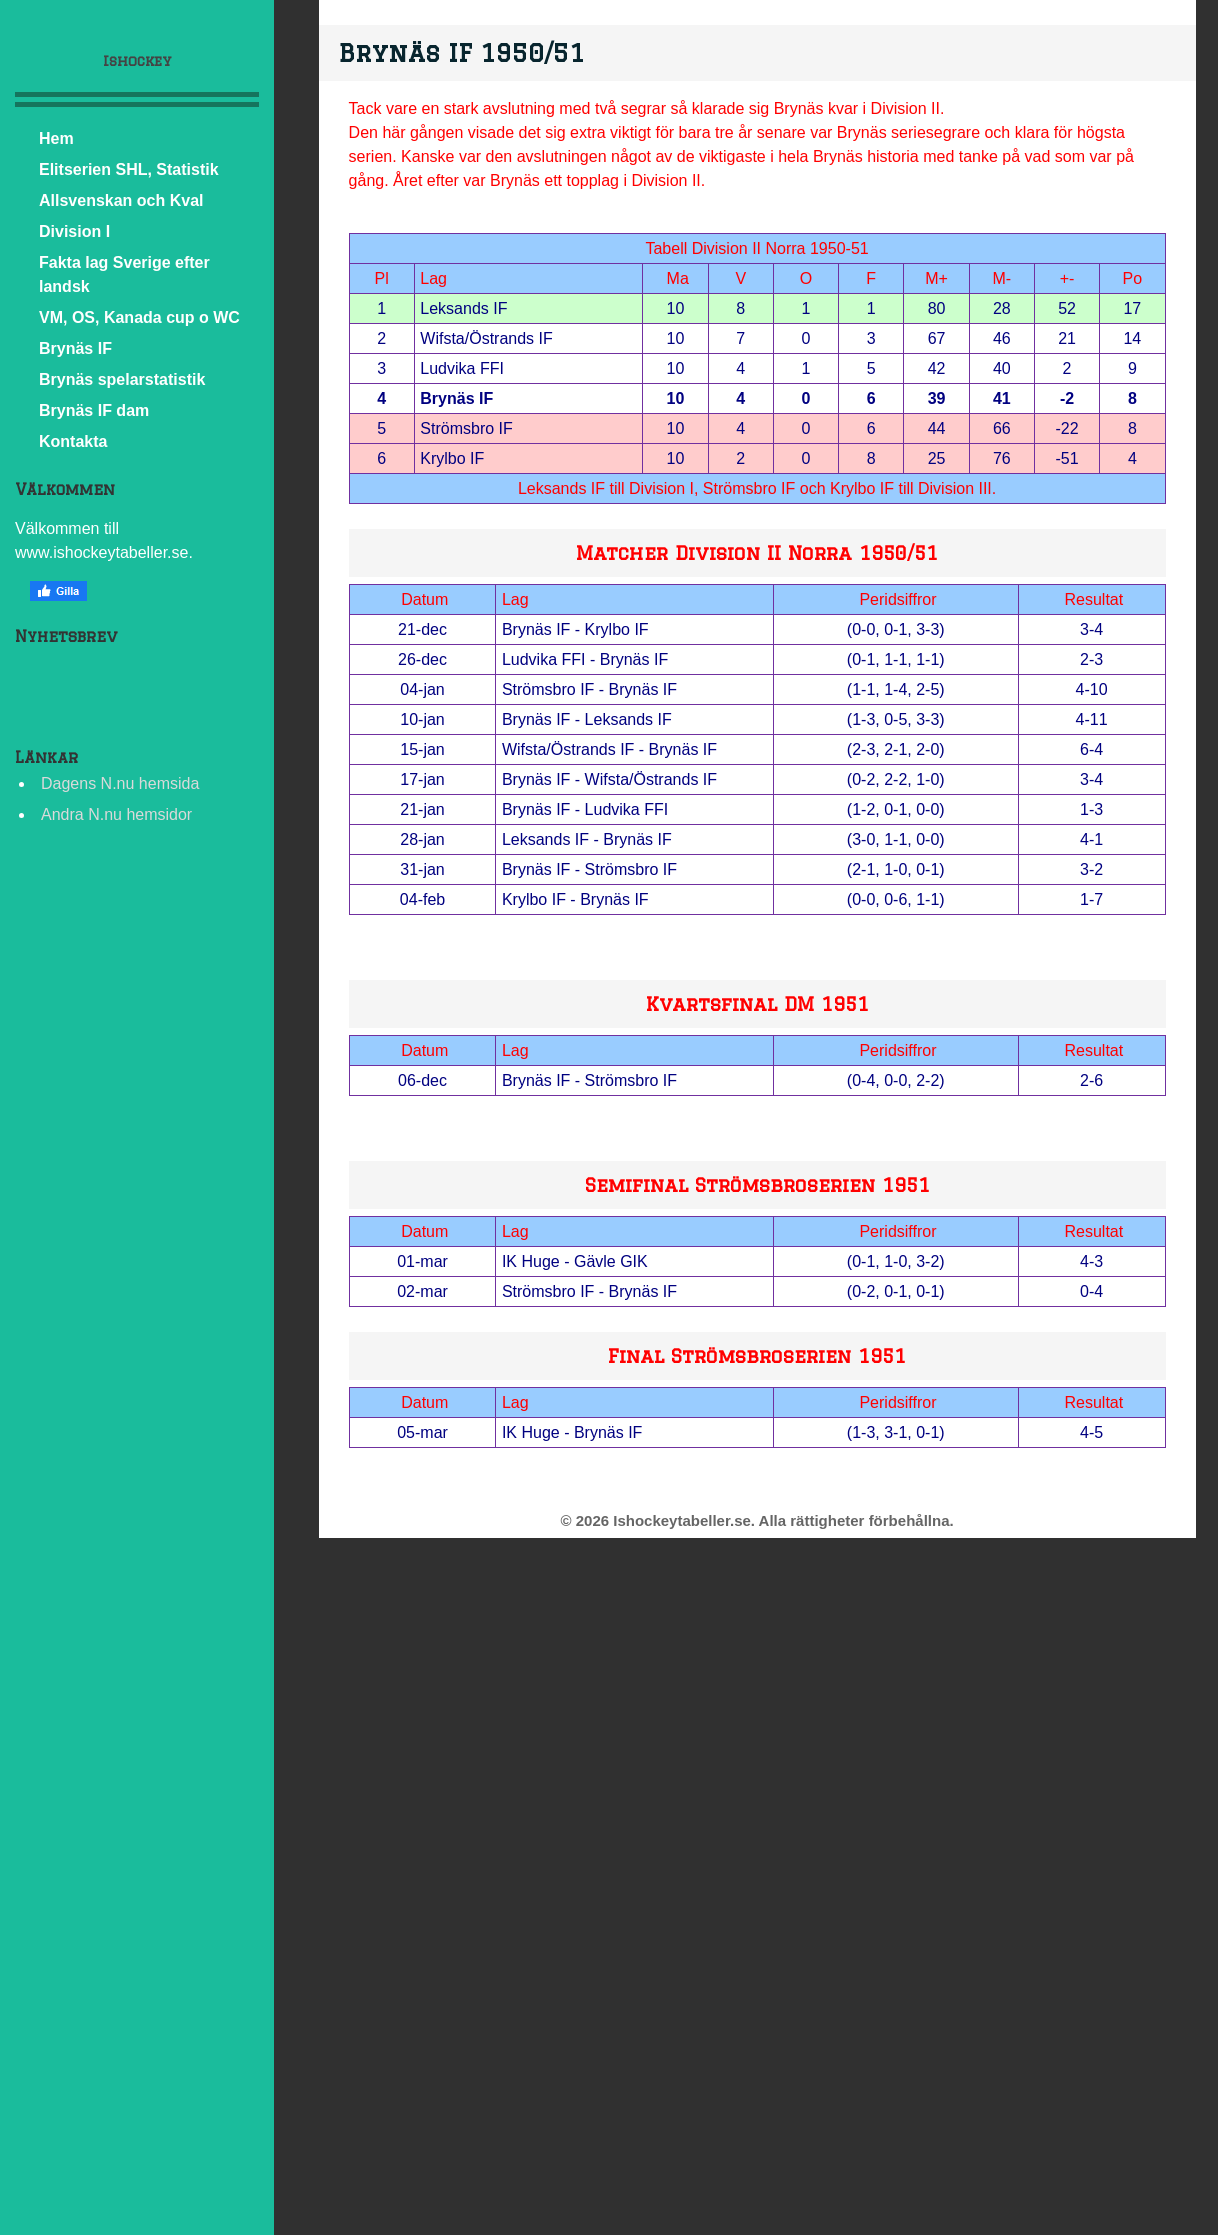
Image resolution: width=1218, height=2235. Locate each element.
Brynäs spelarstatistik (122, 379)
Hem (56, 138)
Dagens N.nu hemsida (120, 783)
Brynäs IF (75, 348)
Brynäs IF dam (94, 410)
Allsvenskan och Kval (121, 200)
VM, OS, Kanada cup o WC (139, 317)
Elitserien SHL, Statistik (129, 169)
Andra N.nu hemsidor (116, 814)
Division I (74, 231)
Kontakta (73, 441)
